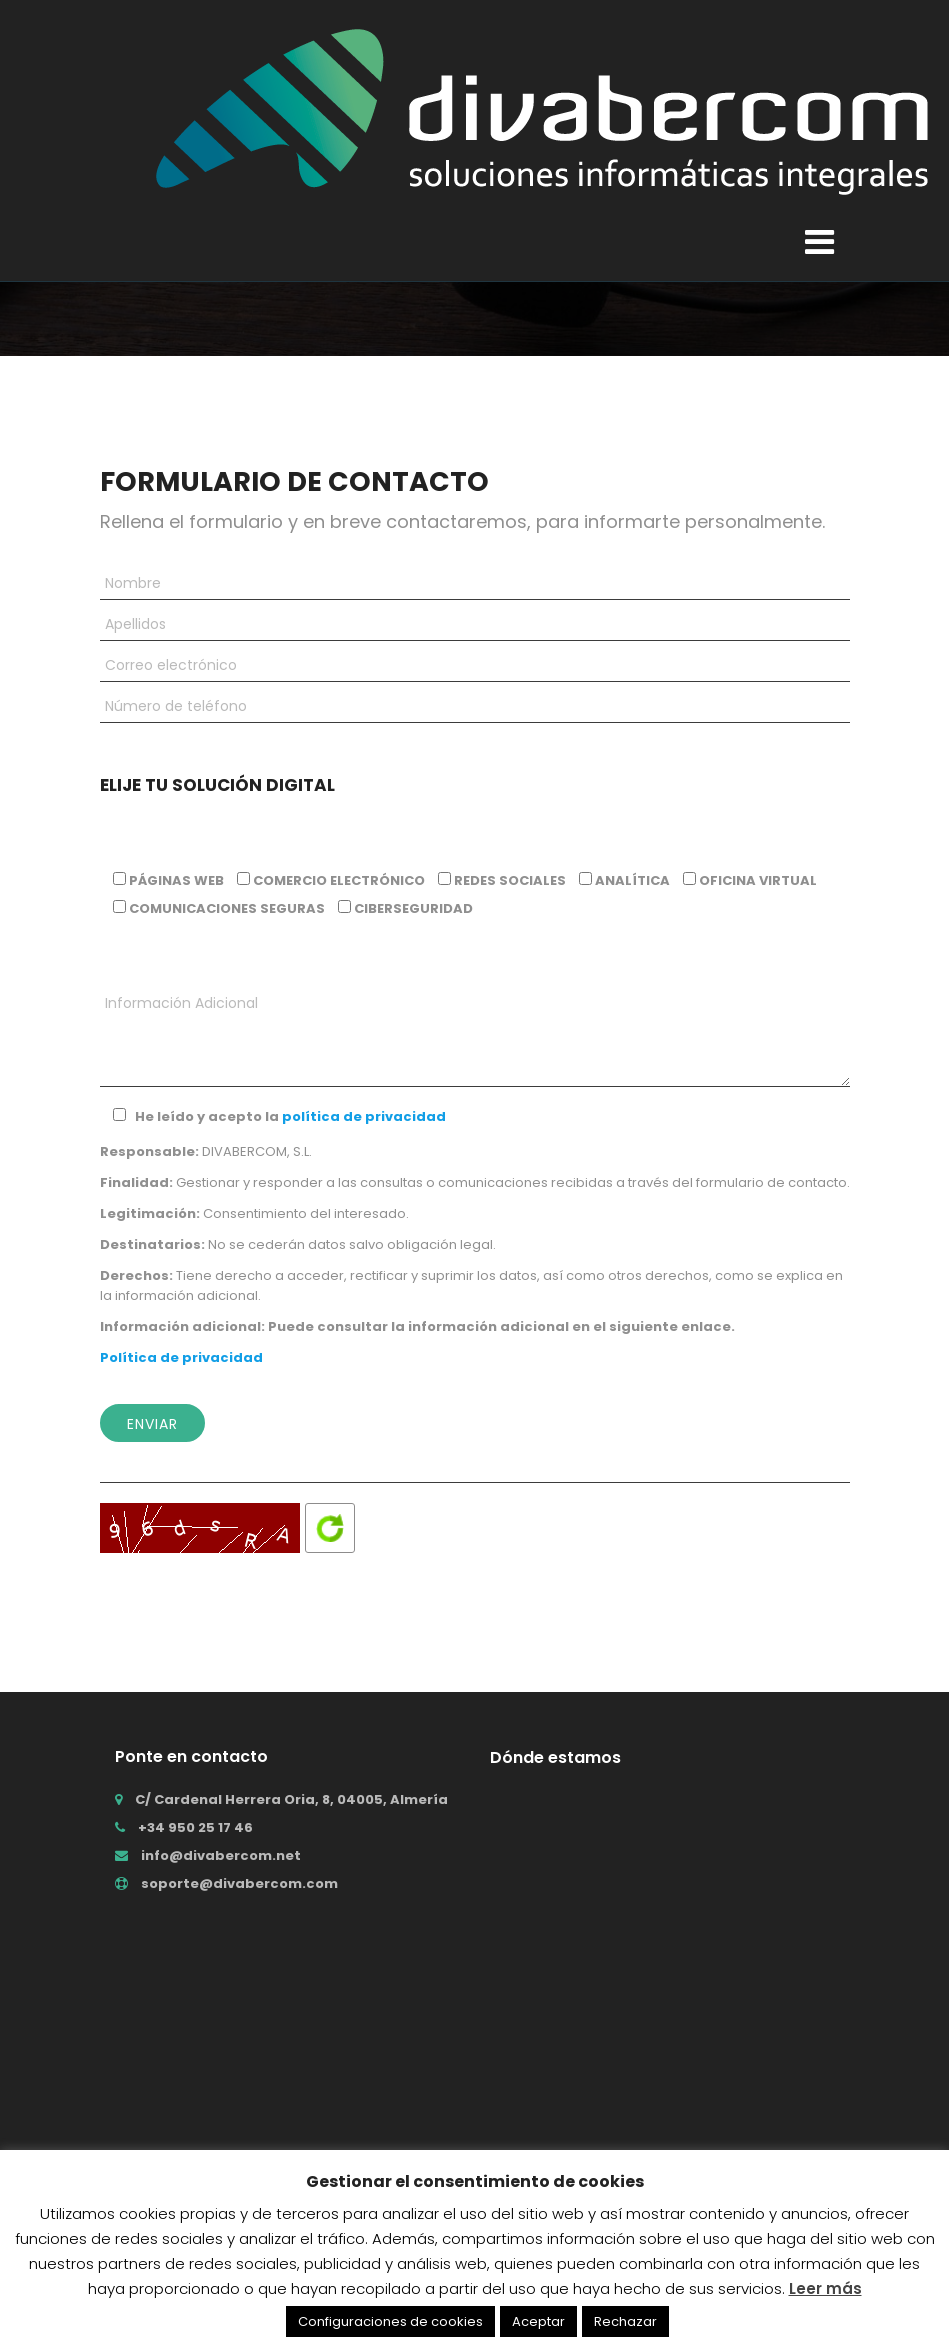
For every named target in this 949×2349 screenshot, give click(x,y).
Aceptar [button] (538, 2321)
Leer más (825, 2288)
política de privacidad (364, 1116)
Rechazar (625, 2321)
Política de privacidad (181, 1357)
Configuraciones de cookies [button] (390, 2321)
